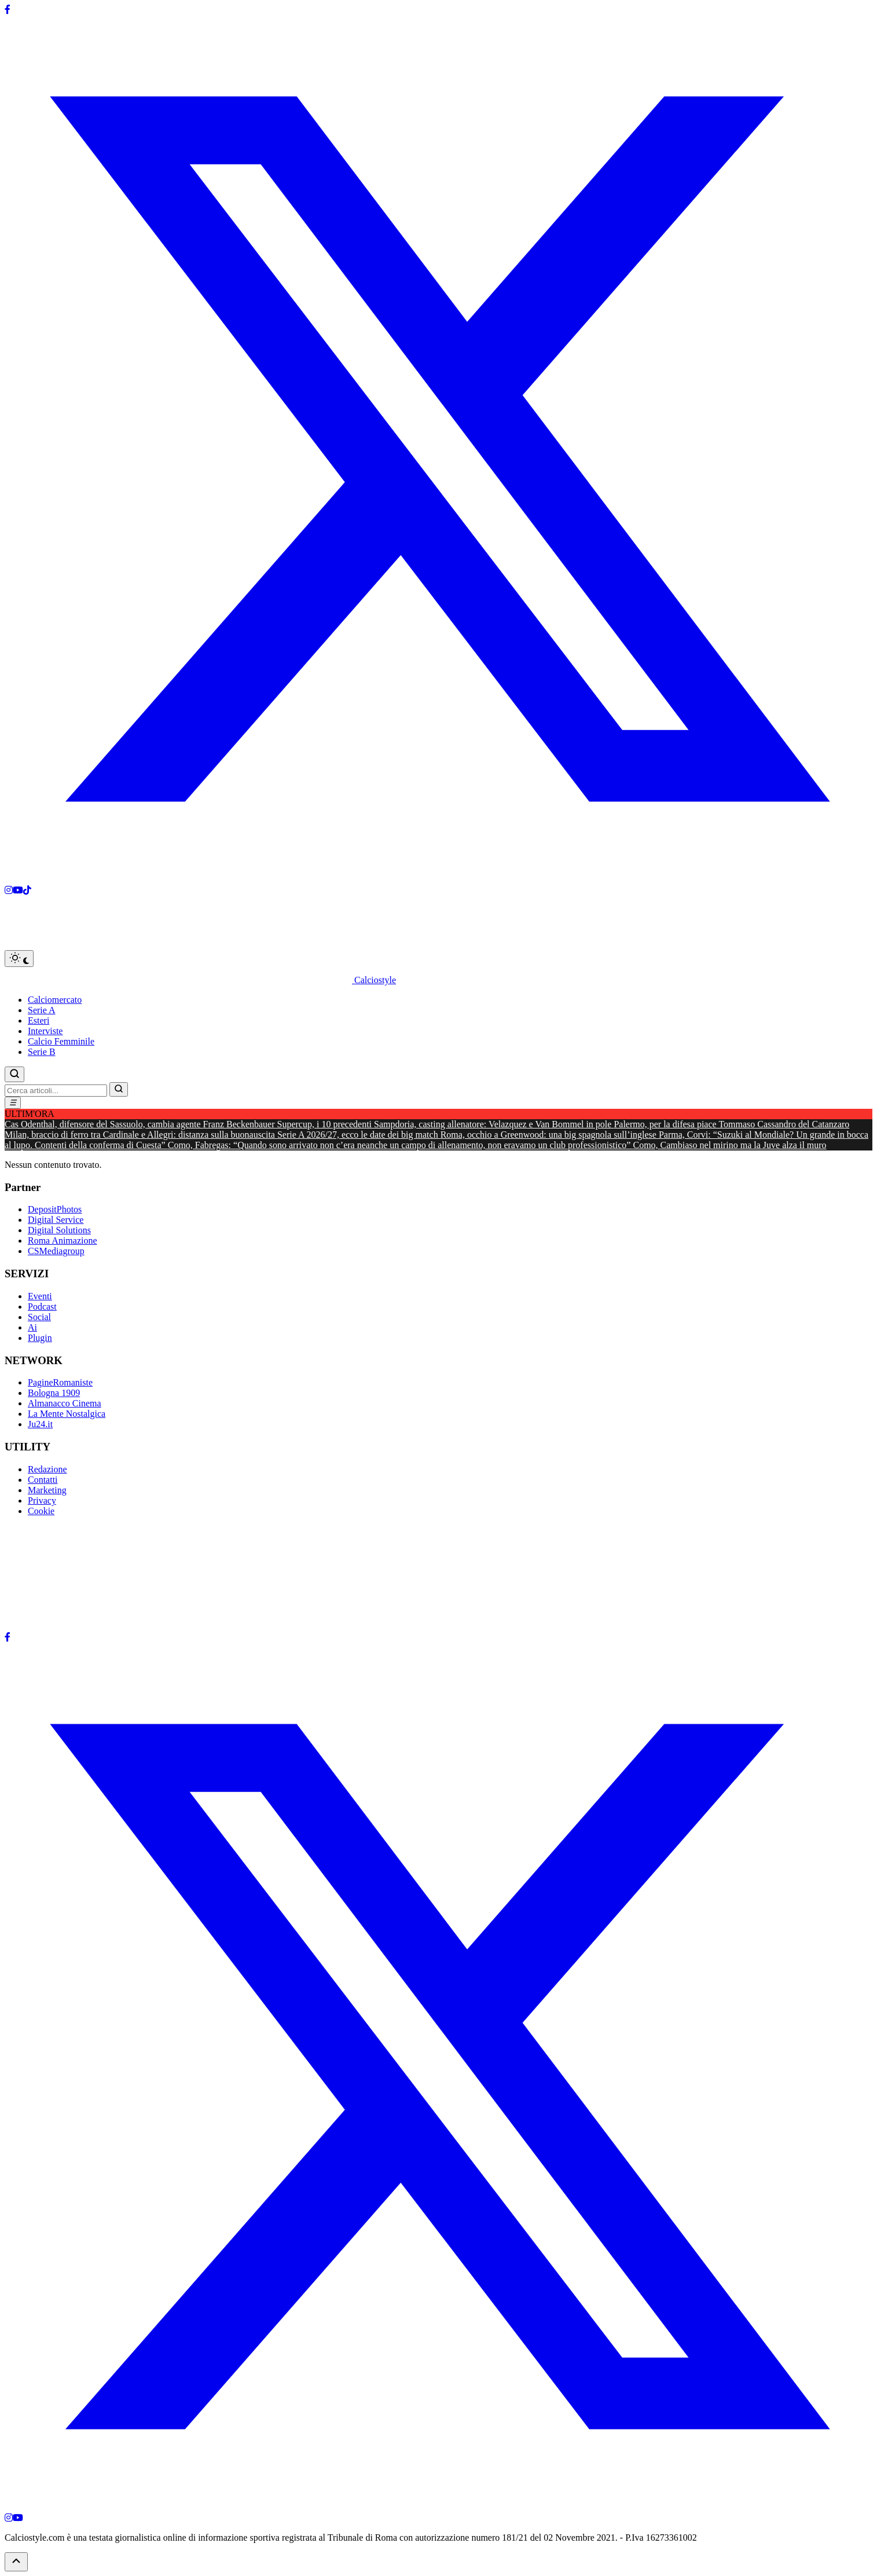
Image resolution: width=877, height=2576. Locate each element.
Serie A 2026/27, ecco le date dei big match (359, 1134)
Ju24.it (40, 1424)
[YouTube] (18, 2518)
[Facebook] (7, 9)
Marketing (47, 1490)
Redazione (47, 1469)
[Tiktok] (27, 890)
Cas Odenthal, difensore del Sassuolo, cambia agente (104, 1124)
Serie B (42, 1052)
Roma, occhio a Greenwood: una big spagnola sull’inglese (550, 1134)
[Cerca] (14, 1074)
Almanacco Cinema (64, 1403)
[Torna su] (16, 2561)
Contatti (43, 1480)
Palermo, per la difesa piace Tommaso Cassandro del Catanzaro (731, 1124)
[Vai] (118, 1089)
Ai (32, 1327)
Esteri (38, 1020)
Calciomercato (55, 1000)
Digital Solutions (59, 1230)
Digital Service (55, 1220)
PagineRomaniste (60, 1382)
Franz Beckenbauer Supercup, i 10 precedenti (288, 1124)
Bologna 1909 (54, 1393)
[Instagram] (9, 890)
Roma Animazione (62, 1240)
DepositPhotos (55, 1209)
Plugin (40, 1338)
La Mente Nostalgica (66, 1414)
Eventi (40, 1296)
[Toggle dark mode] (19, 958)
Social (39, 1317)
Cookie (41, 1511)
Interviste (45, 1031)
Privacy (42, 1500)
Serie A (42, 1010)
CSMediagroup (56, 1251)
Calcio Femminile (61, 1041)
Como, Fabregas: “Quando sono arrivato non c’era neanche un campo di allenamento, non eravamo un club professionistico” (400, 1145)
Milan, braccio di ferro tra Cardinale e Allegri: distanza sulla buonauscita (141, 1134)
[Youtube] (18, 890)
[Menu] (13, 1103)
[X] (438, 880)
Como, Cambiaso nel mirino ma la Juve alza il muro (729, 1145)
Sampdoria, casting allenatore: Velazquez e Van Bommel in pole (494, 1124)
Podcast (42, 1306)
